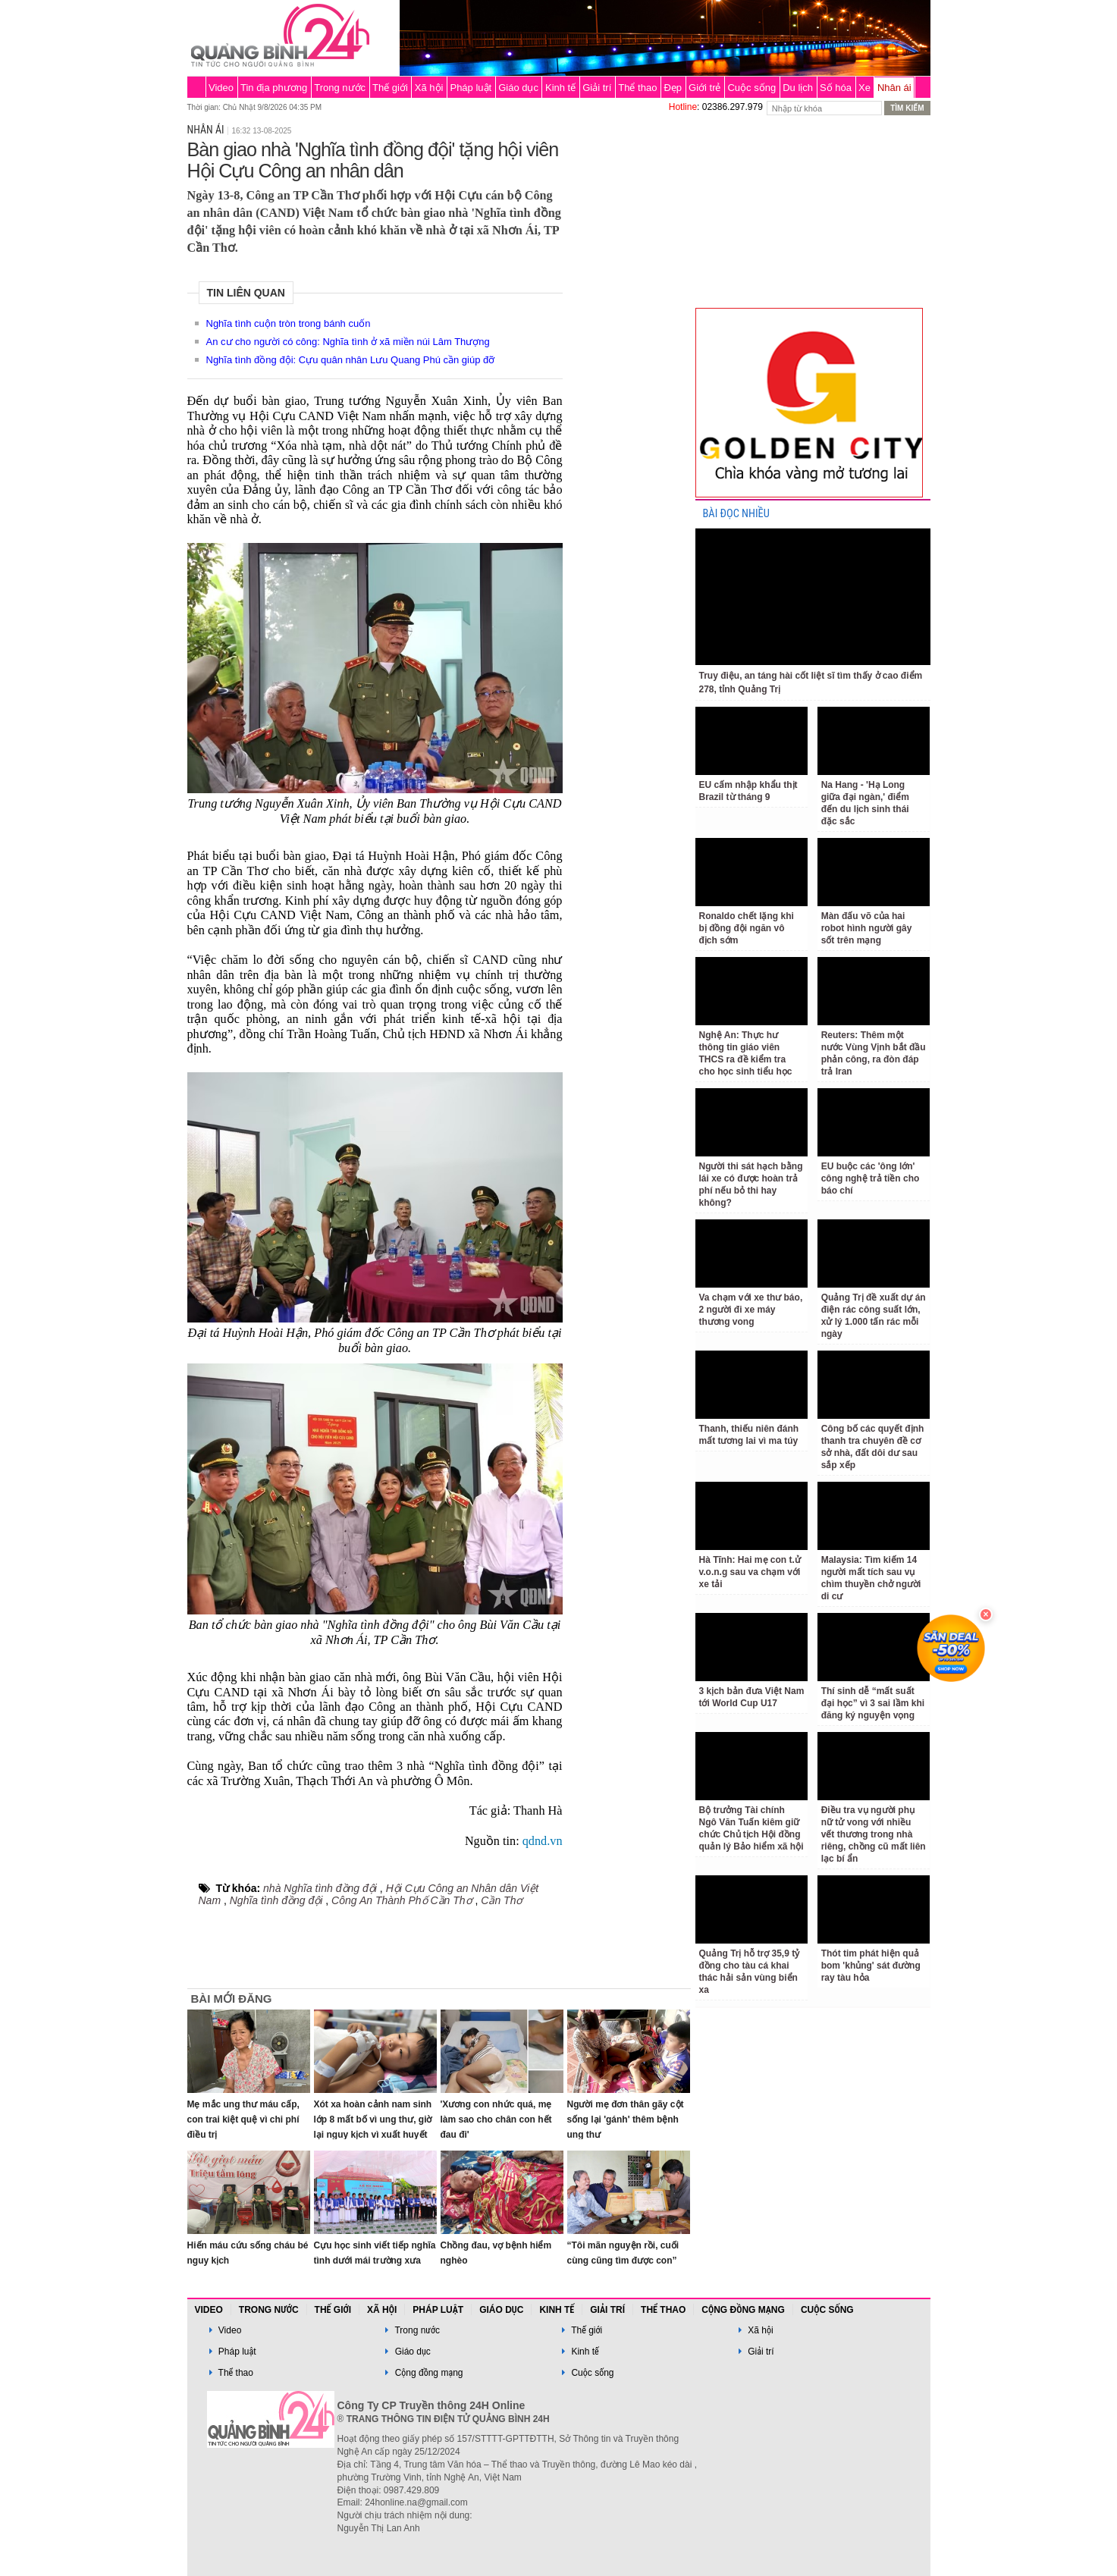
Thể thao (637, 87)
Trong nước (340, 87)
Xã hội (429, 87)
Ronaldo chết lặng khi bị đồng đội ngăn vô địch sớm (746, 928)
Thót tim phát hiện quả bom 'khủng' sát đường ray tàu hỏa (871, 1965)
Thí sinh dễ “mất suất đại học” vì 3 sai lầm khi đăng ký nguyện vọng (872, 1703)
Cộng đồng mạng (743, 2310)
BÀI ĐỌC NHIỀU (736, 513)
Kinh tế (560, 87)
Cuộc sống (751, 87)
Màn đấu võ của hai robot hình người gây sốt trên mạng (866, 928)
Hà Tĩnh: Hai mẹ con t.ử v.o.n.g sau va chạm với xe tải (750, 1572)
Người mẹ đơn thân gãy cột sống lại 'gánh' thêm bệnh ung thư (625, 2119)
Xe (864, 87)
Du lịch (798, 87)
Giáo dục (518, 87)
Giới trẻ (704, 87)
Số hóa (836, 87)
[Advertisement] (628, 344)
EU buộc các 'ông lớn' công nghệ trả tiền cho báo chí (870, 1178)
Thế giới (390, 87)
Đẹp (673, 87)
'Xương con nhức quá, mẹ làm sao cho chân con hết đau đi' (496, 2119)
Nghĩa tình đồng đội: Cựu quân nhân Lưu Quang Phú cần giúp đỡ (350, 360)
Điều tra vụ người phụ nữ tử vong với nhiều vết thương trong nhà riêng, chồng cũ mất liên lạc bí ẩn (873, 1834)
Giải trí (596, 87)
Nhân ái (894, 87)
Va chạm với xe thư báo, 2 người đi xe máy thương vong (751, 1309)
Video (221, 87)
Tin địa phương (273, 87)
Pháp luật (470, 87)
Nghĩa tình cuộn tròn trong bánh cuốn (288, 323)
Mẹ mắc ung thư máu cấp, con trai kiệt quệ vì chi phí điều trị (243, 2119)
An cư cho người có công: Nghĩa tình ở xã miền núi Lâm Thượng (348, 341)
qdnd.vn (542, 1841)
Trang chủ (196, 87)
